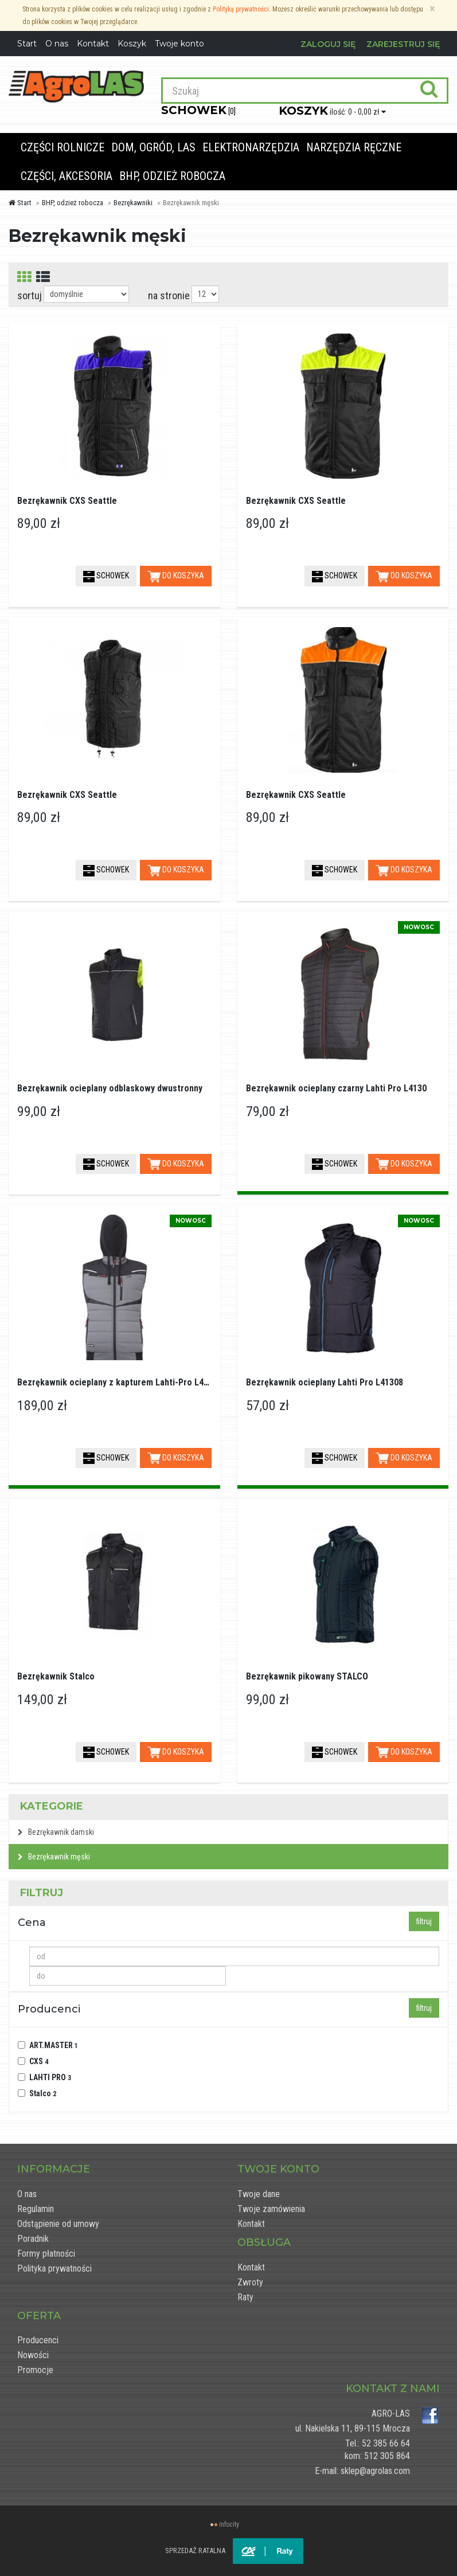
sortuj (29, 295)
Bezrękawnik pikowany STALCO (307, 1676)
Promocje (35, 2369)
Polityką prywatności (241, 9)
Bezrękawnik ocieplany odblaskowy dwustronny (109, 1088)
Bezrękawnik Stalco (56, 1676)
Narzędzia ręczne (353, 147)
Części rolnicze (62, 147)
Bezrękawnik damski (56, 1832)
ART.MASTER (53, 2045)
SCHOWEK (106, 576)
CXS (38, 2061)
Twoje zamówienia (271, 2208)
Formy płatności (46, 2253)
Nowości (33, 2355)
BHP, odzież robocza (172, 176)
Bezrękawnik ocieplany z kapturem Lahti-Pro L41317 (119, 1382)
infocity (229, 2524)
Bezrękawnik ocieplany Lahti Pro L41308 (324, 1382)
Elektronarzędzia (250, 147)
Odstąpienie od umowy (58, 2223)
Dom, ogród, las (153, 147)
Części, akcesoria (66, 176)
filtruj (424, 1921)
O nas (27, 2194)
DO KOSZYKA (175, 576)
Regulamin (35, 2208)
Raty (245, 2297)
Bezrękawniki (133, 202)
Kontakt (251, 2223)
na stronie (169, 295)
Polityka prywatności (54, 2268)
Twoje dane (258, 2194)
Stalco (42, 2093)
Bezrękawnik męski (54, 1856)
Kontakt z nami (393, 2388)
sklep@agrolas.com (375, 2470)
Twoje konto (179, 43)
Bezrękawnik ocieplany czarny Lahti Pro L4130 (336, 1088)
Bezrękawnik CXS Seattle (67, 500)
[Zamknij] (432, 9)
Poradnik (33, 2238)
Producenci (37, 2340)
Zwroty (250, 2282)
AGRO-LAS (391, 2413)
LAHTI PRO (50, 2077)
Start (20, 202)
